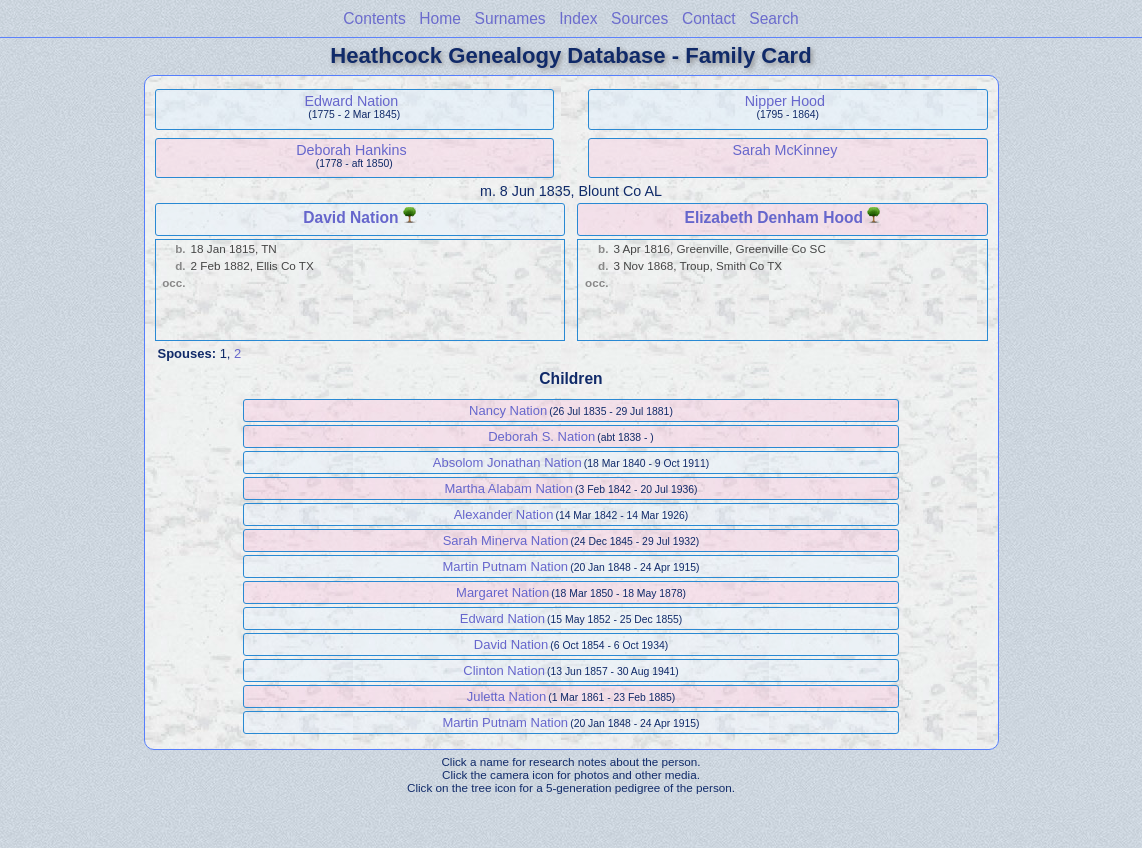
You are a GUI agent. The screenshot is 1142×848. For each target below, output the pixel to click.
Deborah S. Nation (541, 436)
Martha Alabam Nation (508, 488)
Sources (639, 18)
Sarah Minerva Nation (506, 540)
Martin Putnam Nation (505, 566)
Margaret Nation (502, 592)
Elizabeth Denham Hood (774, 217)
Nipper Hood (785, 101)
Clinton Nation (504, 670)
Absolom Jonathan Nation (507, 462)
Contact (709, 18)
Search (773, 18)
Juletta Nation (507, 696)
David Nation (350, 217)
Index (578, 18)
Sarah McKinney (784, 150)
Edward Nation (352, 101)
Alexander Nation (504, 514)
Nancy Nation (508, 410)
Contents (374, 18)
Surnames (510, 18)
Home (440, 18)
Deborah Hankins (351, 150)
